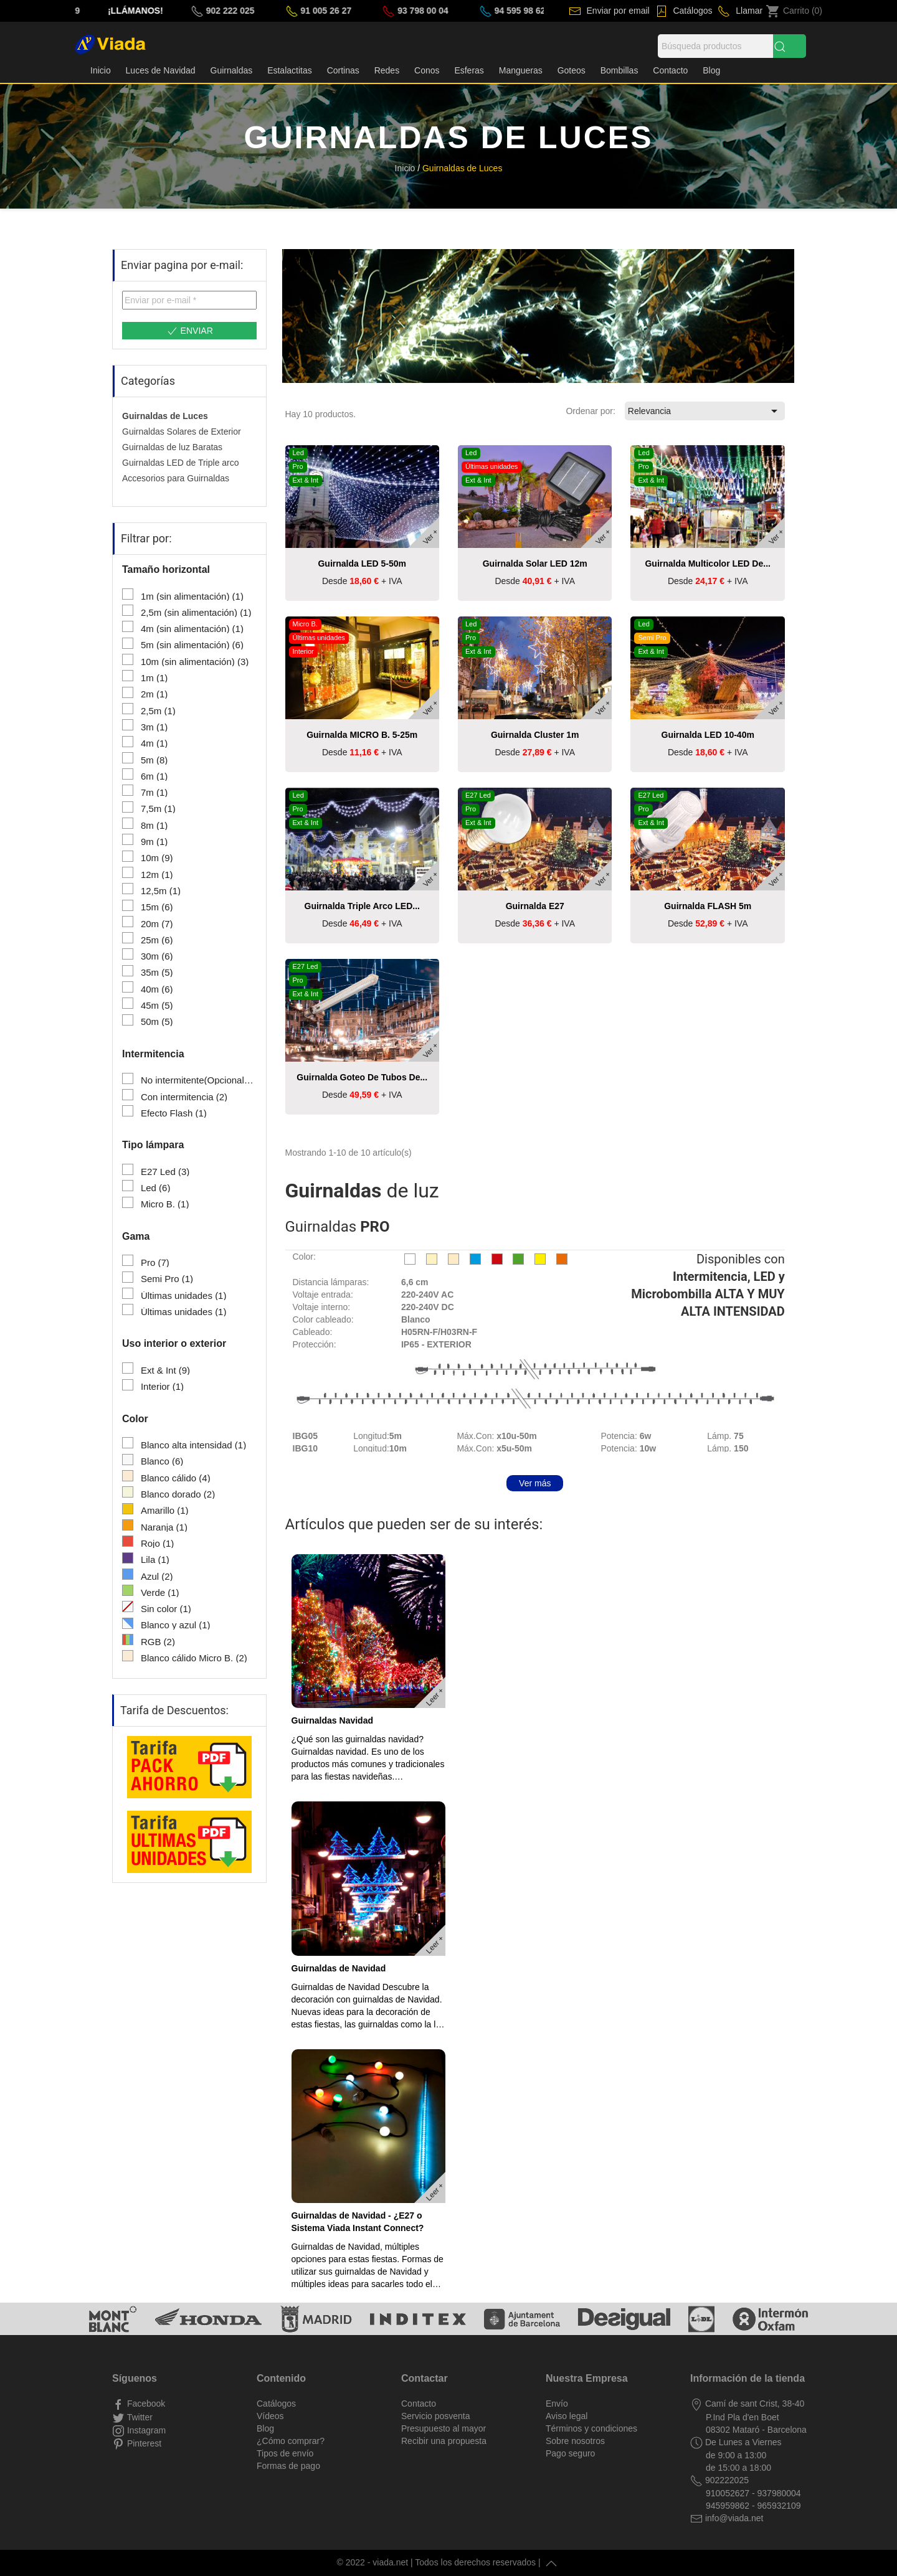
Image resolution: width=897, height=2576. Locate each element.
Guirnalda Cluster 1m (535, 735)
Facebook (145, 2404)
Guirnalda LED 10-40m (708, 735)
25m (157, 940)
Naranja (164, 1527)
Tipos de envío (285, 2453)
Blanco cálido (176, 1478)
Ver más (535, 1483)
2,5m (158, 711)
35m (157, 972)
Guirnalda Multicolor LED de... (707, 564)
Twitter (139, 2417)
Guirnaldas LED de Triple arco (180, 463)
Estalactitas (289, 70)
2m (154, 694)
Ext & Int (165, 1370)
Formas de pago (288, 2466)
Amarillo (165, 1510)
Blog (711, 70)
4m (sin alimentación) (192, 629)
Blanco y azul (176, 1625)
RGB (158, 1642)
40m (157, 989)
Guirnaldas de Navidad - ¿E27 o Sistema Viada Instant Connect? (358, 2221)
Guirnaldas (232, 70)
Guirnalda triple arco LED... (362, 906)
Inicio (100, 70)
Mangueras (521, 70)
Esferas (468, 70)
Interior (162, 1386)
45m (157, 1005)
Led (156, 1188)
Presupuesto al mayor (443, 2428)
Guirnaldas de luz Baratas (172, 447)
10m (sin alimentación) (195, 662)
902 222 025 (302, 11)
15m (157, 907)
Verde (160, 1592)
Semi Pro (167, 1279)
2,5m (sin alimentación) (196, 612)
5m (154, 760)
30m (157, 956)
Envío (557, 2404)
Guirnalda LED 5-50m (362, 564)
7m (154, 792)
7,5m (158, 808)
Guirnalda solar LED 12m (535, 564)
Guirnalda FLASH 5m (707, 906)
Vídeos (270, 2416)
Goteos (572, 70)
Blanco (162, 1461)
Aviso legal (566, 2416)
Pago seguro (570, 2453)
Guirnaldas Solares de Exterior (181, 431)
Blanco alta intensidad (193, 1445)
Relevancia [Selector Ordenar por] (705, 410)
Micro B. (165, 1204)
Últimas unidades (184, 1295)
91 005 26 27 (398, 11)
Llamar (747, 11)
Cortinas (343, 70)
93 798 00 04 (495, 11)
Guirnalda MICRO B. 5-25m (361, 735)
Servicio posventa (435, 2416)
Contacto (670, 70)
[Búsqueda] (715, 46)
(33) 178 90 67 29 (117, 11)
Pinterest (143, 2443)
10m (157, 858)
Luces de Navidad (161, 70)
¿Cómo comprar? (291, 2441)
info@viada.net (733, 2518)
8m (154, 825)
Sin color (166, 1609)
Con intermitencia (184, 1097)
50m (157, 1021)
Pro (155, 1262)
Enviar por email (617, 11)
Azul (157, 1576)
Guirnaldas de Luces (165, 416)
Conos (426, 70)
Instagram (145, 2430)
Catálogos (692, 11)
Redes (386, 70)
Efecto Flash (174, 1113)
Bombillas (619, 70)
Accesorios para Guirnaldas (175, 478)
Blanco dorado (178, 1494)
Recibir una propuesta (443, 2441)
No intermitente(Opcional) (199, 1080)
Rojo (157, 1543)
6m (154, 776)
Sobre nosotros (575, 2441)
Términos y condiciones (591, 2428)
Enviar (189, 331)
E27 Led (165, 1172)
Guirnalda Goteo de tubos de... (362, 1077)
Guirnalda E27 (535, 906)
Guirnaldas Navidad (332, 1720)
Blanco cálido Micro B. (194, 1658)
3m (154, 727)
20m (157, 924)
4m (154, 743)
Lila (155, 1559)
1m (154, 678)
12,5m (161, 891)
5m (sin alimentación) (192, 645)
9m (154, 841)
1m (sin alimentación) (192, 596)
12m (157, 874)
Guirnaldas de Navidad (339, 1968)
